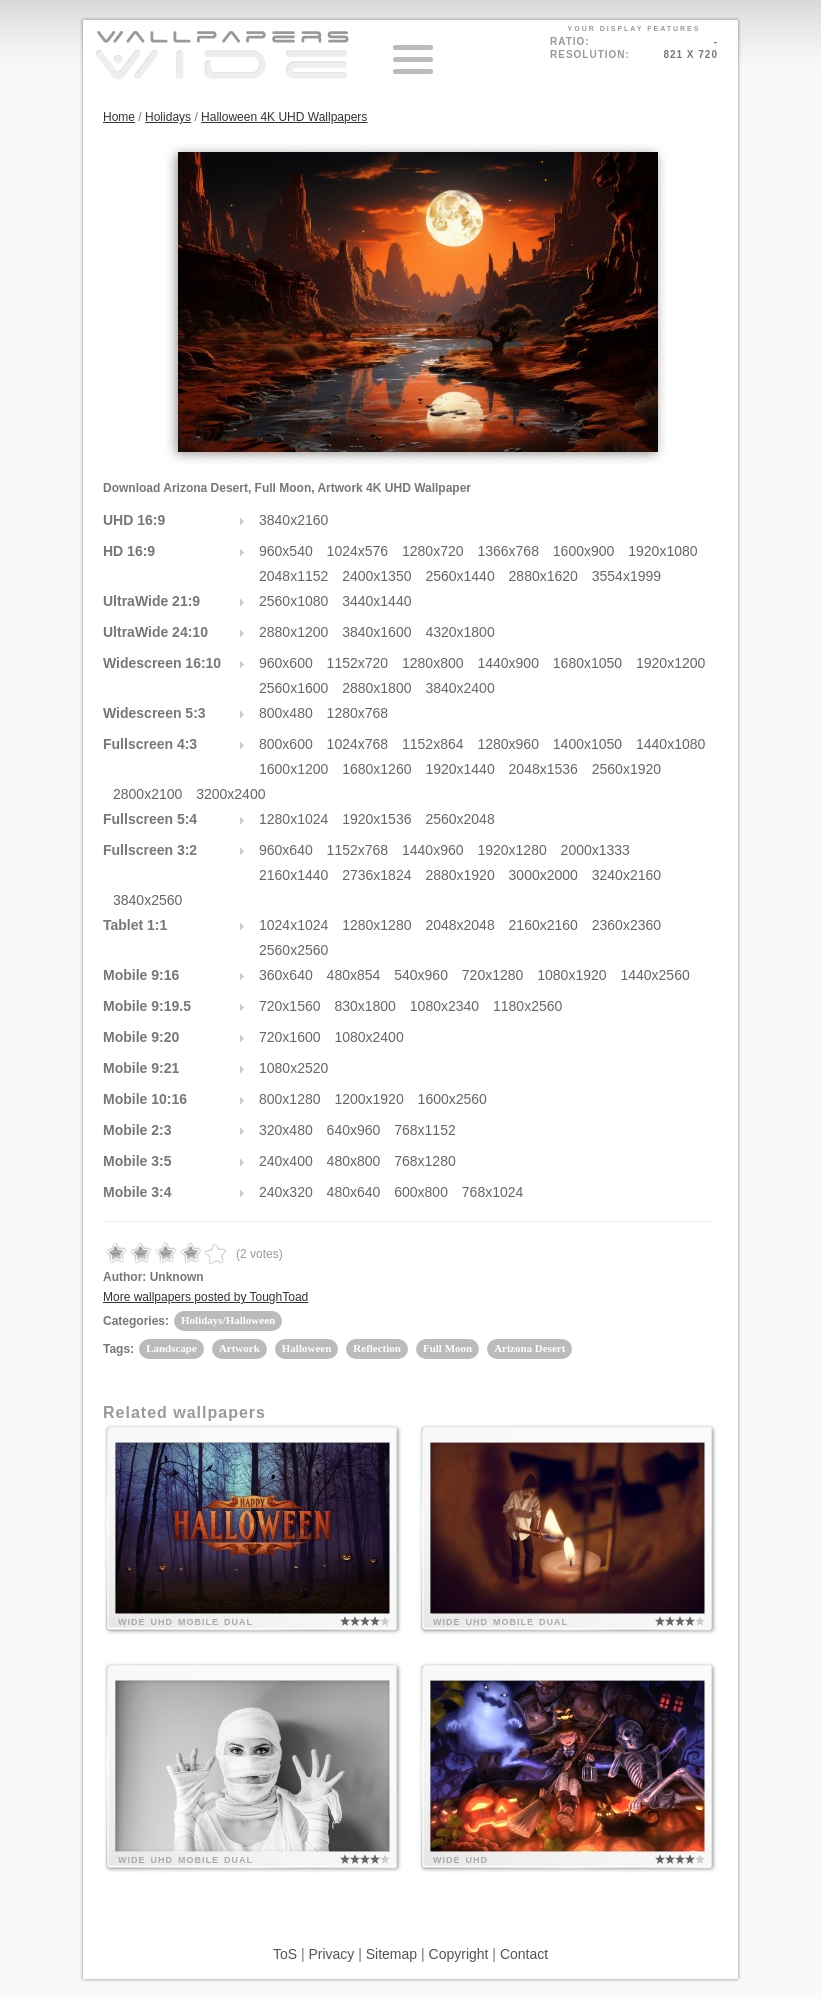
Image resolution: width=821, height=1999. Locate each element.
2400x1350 (376, 576)
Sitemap (391, 1954)
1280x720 (433, 551)
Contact (524, 1954)
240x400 (286, 1161)
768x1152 (425, 1130)
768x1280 (425, 1161)
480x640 (354, 1192)
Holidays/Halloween (228, 1320)
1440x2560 (654, 975)
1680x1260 (376, 769)
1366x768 (508, 551)
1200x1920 (368, 1099)
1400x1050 (587, 744)
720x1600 (290, 1037)
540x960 (421, 975)
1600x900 (584, 551)
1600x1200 (293, 769)
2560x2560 (293, 950)
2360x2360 (626, 925)
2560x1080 (293, 601)
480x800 (354, 1161)
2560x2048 (459, 819)
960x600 (286, 663)
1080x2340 (444, 1006)
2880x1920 (459, 875)
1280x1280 (376, 925)
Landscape (171, 1348)
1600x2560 (452, 1099)
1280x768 (358, 713)
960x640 (286, 850)
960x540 (286, 551)
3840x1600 (376, 632)
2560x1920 (626, 769)
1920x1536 (376, 819)
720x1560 (290, 1006)
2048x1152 (293, 576)
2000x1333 (595, 850)
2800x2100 (147, 794)
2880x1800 (376, 688)
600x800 (421, 1192)
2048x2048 (459, 925)
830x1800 (365, 1006)
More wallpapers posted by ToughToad (205, 1297)
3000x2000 (543, 875)
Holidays (168, 117)
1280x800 (433, 663)
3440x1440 (376, 601)
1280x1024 (293, 819)
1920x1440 (459, 769)
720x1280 (493, 975)
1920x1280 (511, 850)
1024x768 (358, 744)
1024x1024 (293, 925)
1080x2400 (368, 1037)
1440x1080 (670, 744)
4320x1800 (459, 632)
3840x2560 (147, 900)
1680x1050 (587, 663)
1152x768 (358, 850)
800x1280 (290, 1099)
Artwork (239, 1348)
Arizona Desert (529, 1348)
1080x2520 (293, 1068)
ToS (285, 1954)
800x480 (286, 713)
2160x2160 (543, 925)
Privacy (331, 1954)
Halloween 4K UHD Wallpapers (284, 117)
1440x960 (433, 850)
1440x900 (508, 663)
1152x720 (358, 663)
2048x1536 (543, 769)
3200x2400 (230, 794)
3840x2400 (459, 688)
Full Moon (447, 1348)
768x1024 (493, 1192)
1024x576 (358, 551)
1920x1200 (670, 663)
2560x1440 (459, 576)
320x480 (286, 1130)
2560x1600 (293, 688)
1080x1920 (571, 975)
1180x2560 (527, 1006)
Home (119, 117)
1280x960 (508, 744)
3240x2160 (626, 875)
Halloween (307, 1348)
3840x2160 (293, 520)
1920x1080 (662, 551)
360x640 (286, 975)
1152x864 (433, 744)
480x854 (354, 975)
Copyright (459, 1954)
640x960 (354, 1130)
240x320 (286, 1192)
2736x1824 (376, 875)
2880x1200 (293, 632)
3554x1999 (626, 576)
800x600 (286, 744)
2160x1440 (293, 875)
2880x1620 (543, 576)
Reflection (377, 1348)
